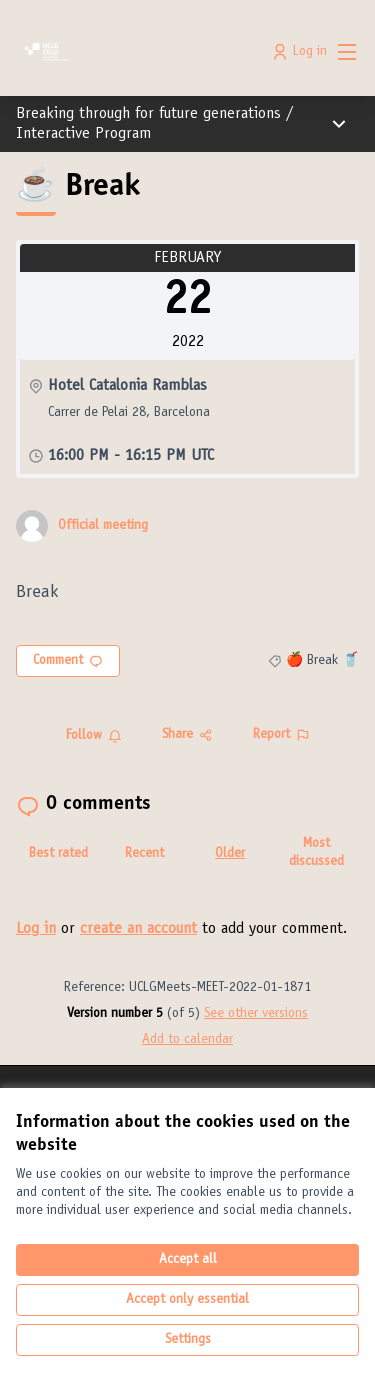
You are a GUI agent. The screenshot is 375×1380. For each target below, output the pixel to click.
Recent (144, 854)
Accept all (188, 1260)
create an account (138, 929)
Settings (188, 1340)
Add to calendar (187, 1040)
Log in (36, 929)
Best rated (58, 854)
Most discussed (316, 853)
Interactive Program (83, 134)
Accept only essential (187, 1300)
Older (230, 854)
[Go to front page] (142, 52)
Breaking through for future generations (148, 114)
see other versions (256, 1014)
